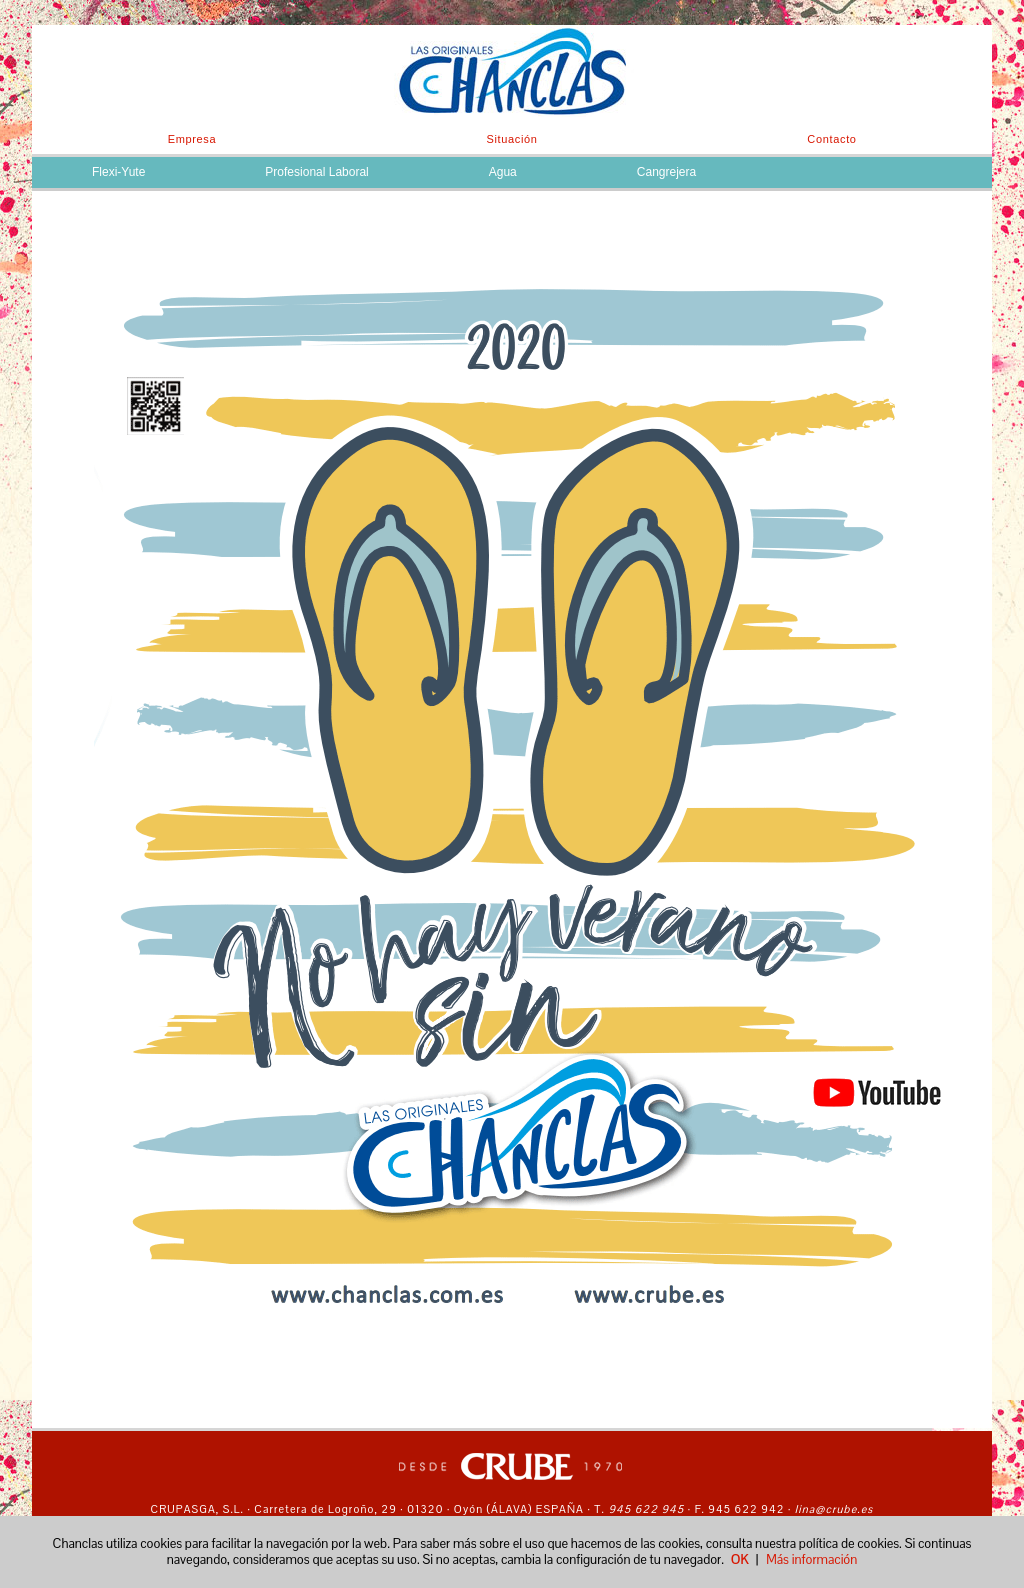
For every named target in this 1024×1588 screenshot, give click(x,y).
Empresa (192, 139)
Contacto (831, 139)
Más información (811, 1559)
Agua (503, 172)
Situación (511, 139)
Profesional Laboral (316, 172)
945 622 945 (644, 1509)
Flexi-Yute (118, 172)
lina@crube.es (834, 1509)
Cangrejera (666, 172)
